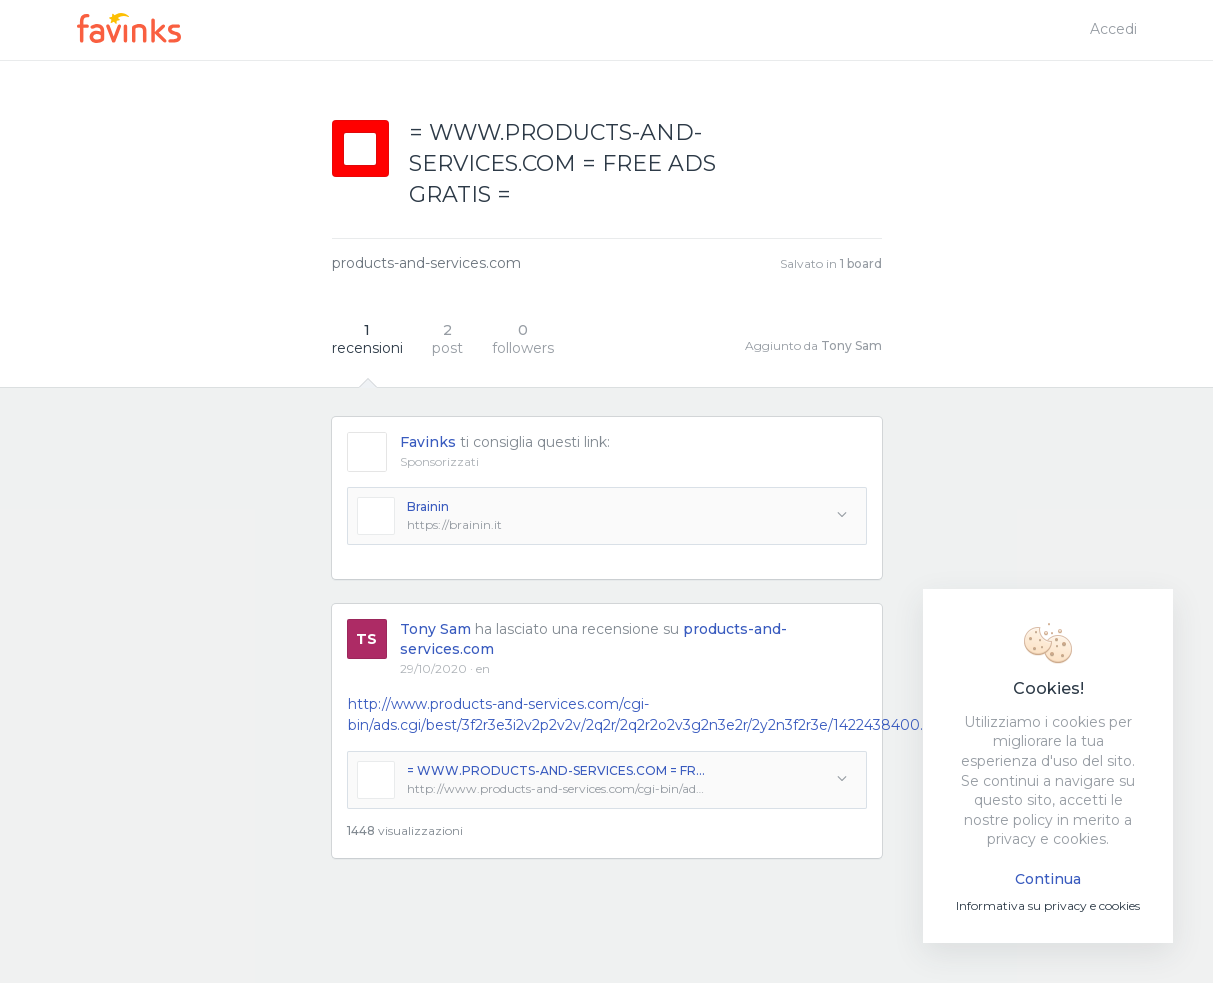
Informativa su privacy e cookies (1048, 905)
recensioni (367, 339)
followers (523, 339)
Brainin (428, 506)
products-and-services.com (426, 263)
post (447, 339)
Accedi (1113, 29)
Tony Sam (851, 345)
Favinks (428, 442)
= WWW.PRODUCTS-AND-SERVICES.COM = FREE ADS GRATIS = (557, 770)
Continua (1048, 879)
